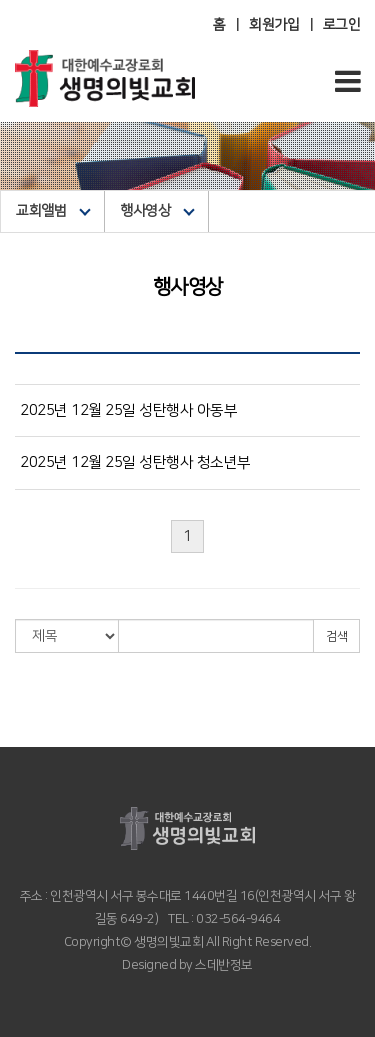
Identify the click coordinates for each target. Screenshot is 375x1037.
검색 (336, 636)
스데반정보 (223, 965)
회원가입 (274, 25)
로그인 (342, 25)
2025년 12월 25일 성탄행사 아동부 (128, 410)
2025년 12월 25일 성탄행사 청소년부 (135, 462)
